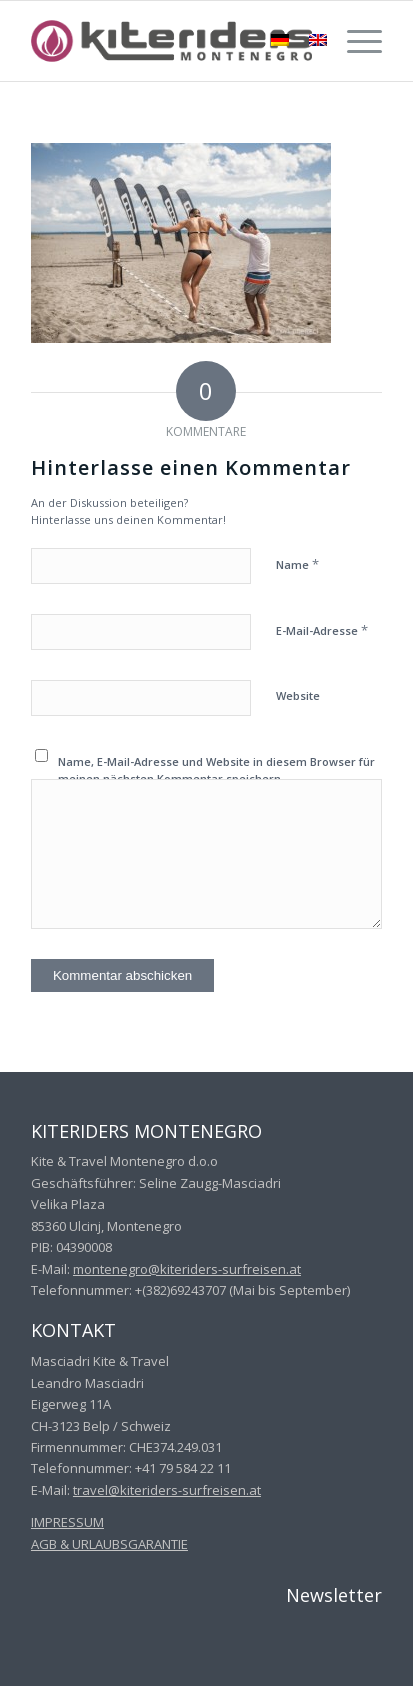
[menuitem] (354, 41)
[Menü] (354, 41)
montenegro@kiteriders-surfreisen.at (187, 1269)
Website (298, 695)
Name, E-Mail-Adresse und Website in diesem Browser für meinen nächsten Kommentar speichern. (216, 770)
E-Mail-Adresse (322, 630)
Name (297, 564)
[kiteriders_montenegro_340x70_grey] (171, 41)
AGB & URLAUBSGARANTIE (109, 1544)
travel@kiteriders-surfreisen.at (167, 1490)
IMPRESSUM (67, 1522)
